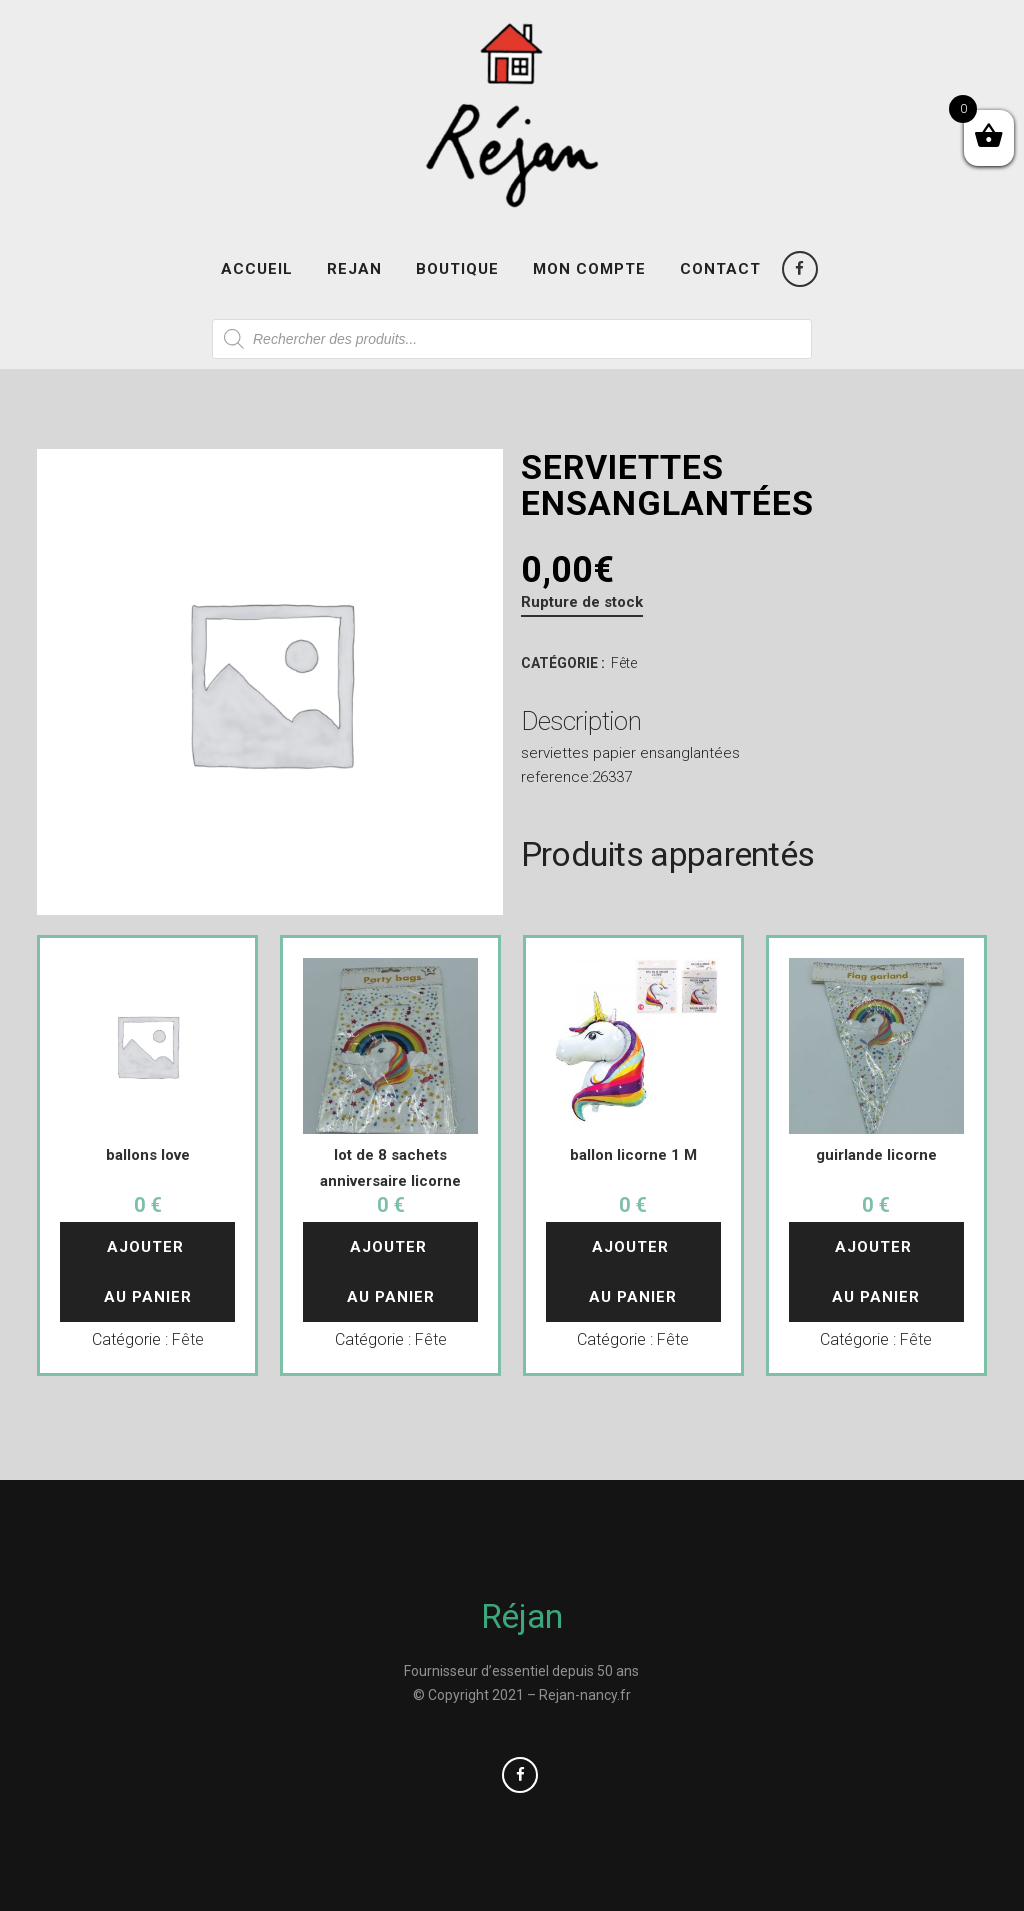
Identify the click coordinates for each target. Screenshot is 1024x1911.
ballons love (148, 1155)
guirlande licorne (876, 1155)
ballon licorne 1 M (633, 1155)
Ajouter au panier (148, 1272)
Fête (624, 663)
